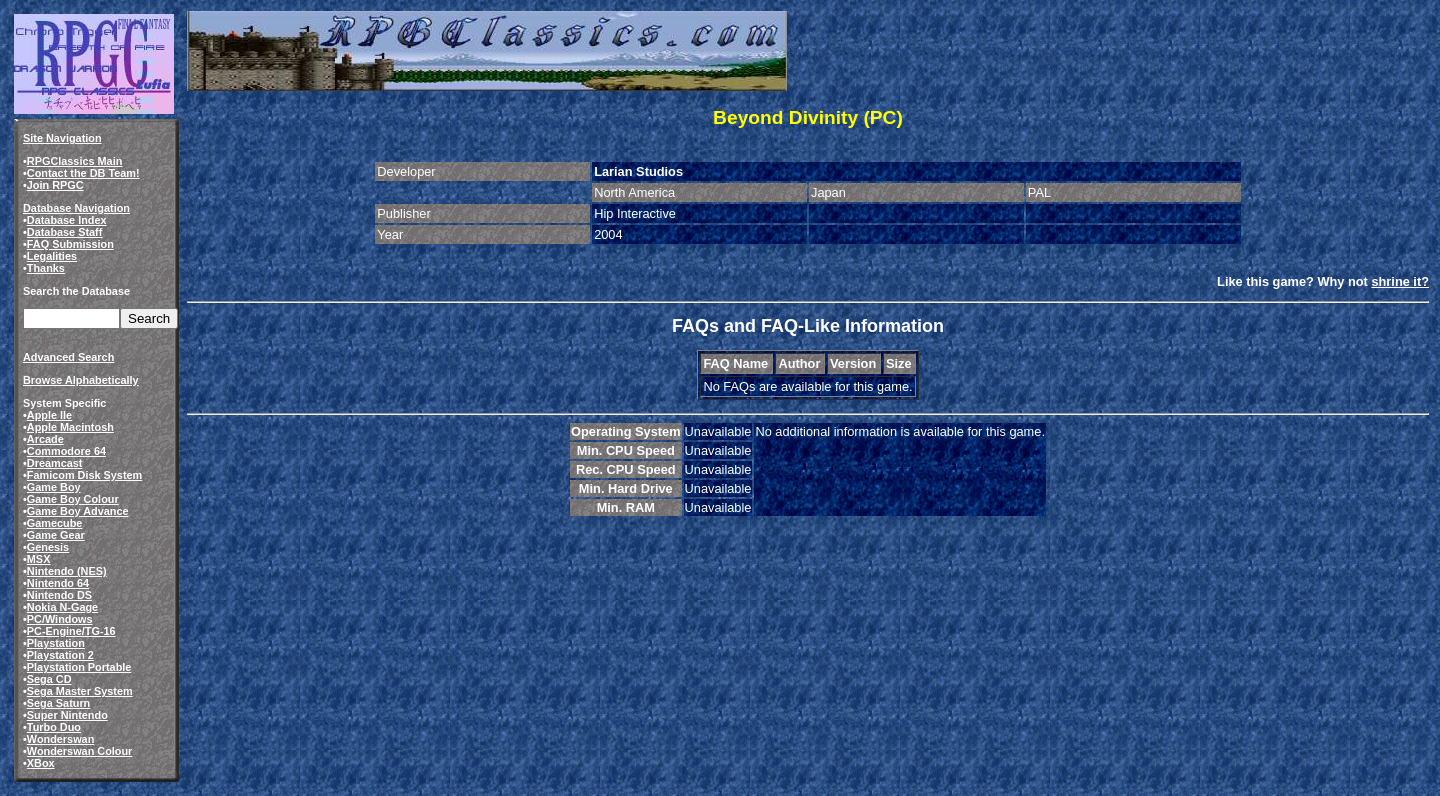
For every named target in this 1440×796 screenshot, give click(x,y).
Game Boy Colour (73, 499)
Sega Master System (80, 691)
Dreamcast (55, 463)
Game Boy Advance (78, 511)
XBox (41, 763)
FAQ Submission (70, 244)
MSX (39, 559)
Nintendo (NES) (67, 571)
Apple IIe (49, 415)
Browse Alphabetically (81, 380)
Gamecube (55, 523)
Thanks (46, 268)
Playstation (56, 643)
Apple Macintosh (70, 427)
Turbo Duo (54, 727)
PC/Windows (60, 619)
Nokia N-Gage (62, 607)
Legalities (52, 256)
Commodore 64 (66, 451)
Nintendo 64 (58, 583)
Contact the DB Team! (83, 173)
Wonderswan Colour (80, 751)
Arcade (45, 439)
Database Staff (65, 232)
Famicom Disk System (84, 475)
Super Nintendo (67, 715)
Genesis (48, 547)
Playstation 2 (60, 655)
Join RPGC (55, 185)
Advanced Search (68, 357)
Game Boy (54, 487)
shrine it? (1400, 281)
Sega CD (49, 679)
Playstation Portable (79, 667)
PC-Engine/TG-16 (71, 631)
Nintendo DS (59, 595)
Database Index (67, 220)
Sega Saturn (58, 703)
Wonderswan (60, 739)
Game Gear (56, 535)
